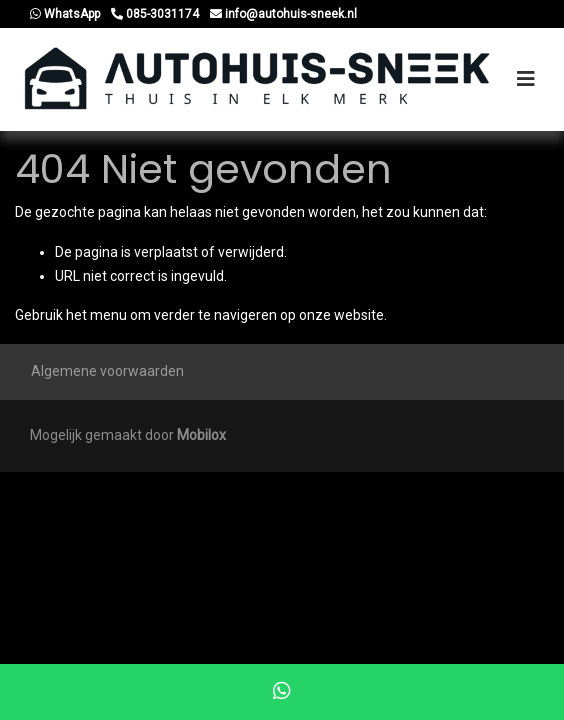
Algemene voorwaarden (107, 371)
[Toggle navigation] (526, 79)
